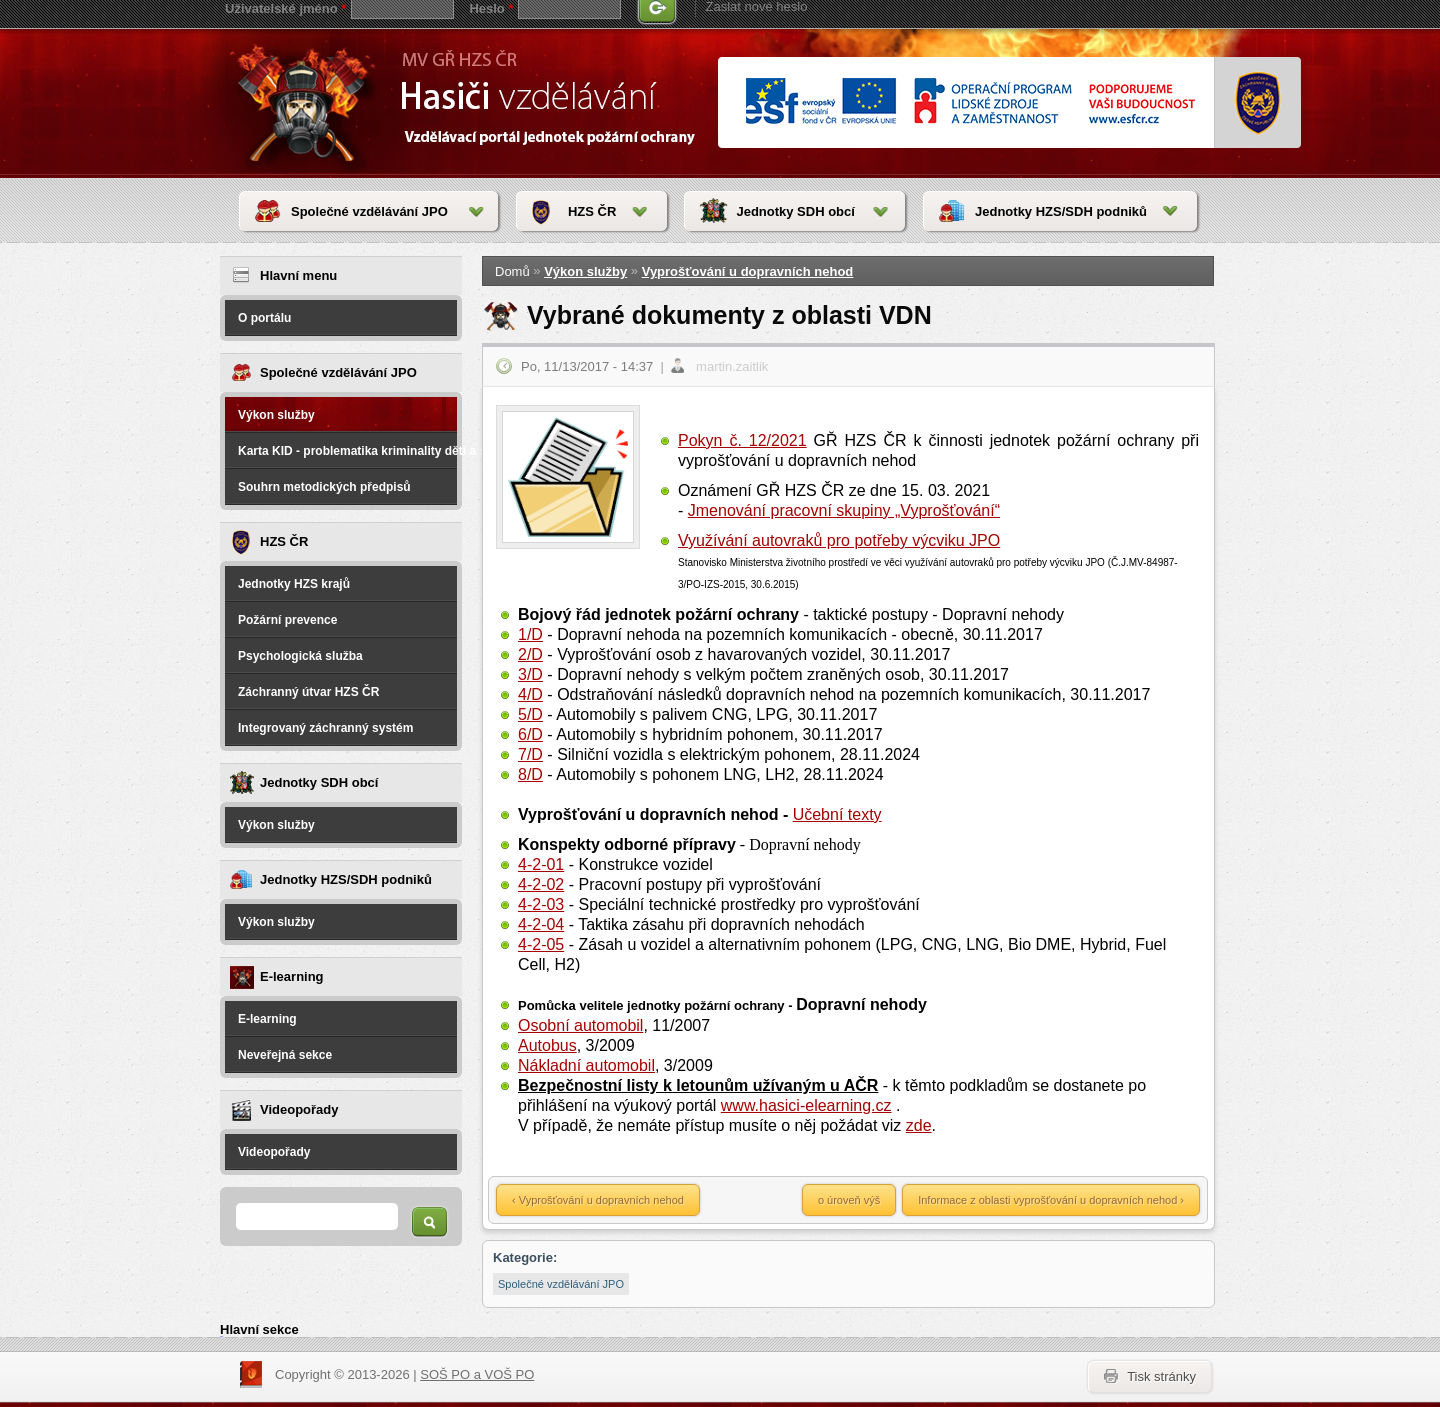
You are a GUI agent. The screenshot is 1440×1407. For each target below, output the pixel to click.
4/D (530, 694)
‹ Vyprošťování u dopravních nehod (598, 1200)
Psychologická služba (300, 656)
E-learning (267, 1019)
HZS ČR (592, 211)
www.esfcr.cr (969, 102)
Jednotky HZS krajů (294, 584)
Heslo (491, 8)
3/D (530, 674)
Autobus (547, 1045)
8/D (530, 774)
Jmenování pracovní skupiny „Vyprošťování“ (844, 510)
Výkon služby (276, 415)
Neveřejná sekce (285, 1055)
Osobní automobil (580, 1025)
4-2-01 (541, 864)
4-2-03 (541, 904)
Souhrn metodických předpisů (324, 487)
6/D (530, 734)
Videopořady (274, 1152)
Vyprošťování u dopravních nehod (748, 271)
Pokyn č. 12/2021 (742, 440)
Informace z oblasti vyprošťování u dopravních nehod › (1051, 1200)
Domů (512, 271)
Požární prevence (287, 620)
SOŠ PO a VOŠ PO (477, 1374)
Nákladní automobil (586, 1065)
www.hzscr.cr (1258, 103)
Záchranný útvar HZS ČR (308, 692)
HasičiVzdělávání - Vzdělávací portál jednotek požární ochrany (306, 102)
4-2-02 (541, 884)
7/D (530, 754)
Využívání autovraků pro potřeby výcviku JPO (839, 540)
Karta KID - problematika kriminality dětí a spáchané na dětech (347, 451)
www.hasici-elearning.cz (806, 1105)
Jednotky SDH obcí (795, 211)
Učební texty (837, 814)
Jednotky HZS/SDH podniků (1061, 211)
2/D (530, 654)
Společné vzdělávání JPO (369, 211)
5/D (530, 714)
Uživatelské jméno (285, 8)
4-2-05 (541, 944)
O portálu (264, 318)
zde (919, 1125)
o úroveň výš (849, 1200)
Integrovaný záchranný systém (325, 728)
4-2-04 (541, 924)
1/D (530, 634)
